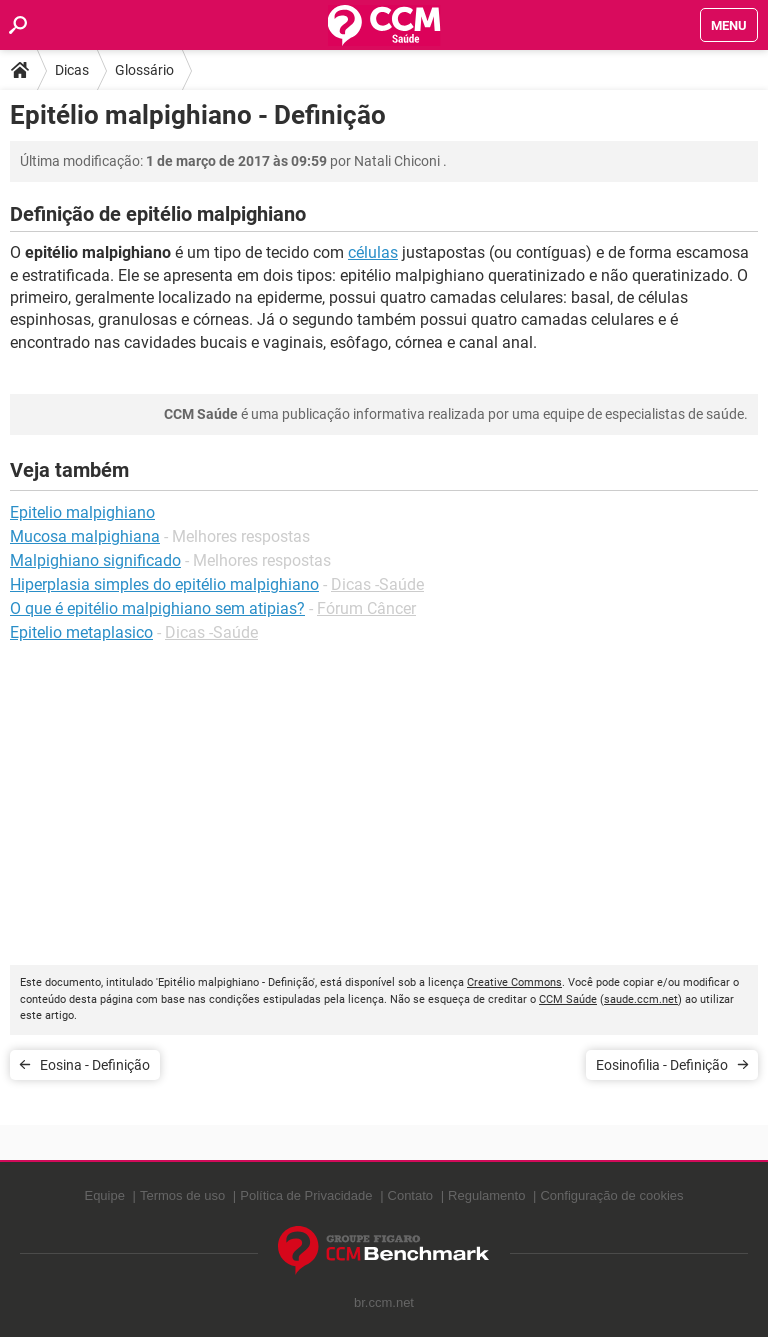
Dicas (72, 70)
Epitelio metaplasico (81, 632)
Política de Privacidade (306, 1195)
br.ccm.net (384, 1302)
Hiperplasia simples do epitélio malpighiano (164, 584)
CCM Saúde (568, 999)
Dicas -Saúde (377, 584)
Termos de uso (182, 1195)
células (373, 252)
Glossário (144, 70)
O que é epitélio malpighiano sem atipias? (157, 608)
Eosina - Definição (95, 1065)
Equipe (104, 1195)
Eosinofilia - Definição (662, 1065)
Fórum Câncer (366, 608)
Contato (411, 1195)
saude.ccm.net (641, 999)
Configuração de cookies (611, 1195)
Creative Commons (514, 982)
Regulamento (486, 1195)
